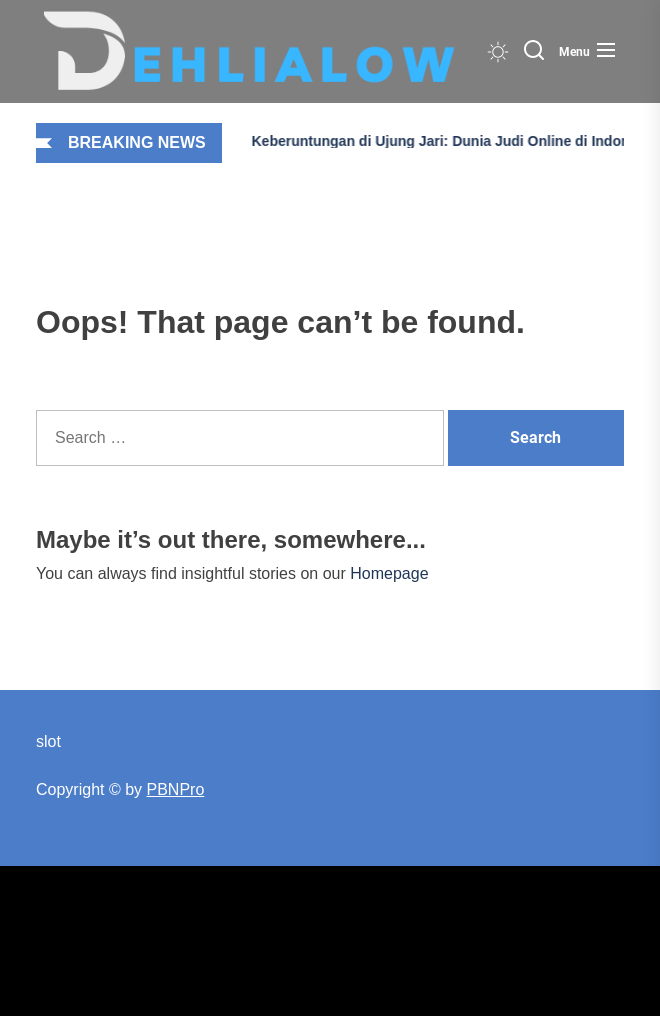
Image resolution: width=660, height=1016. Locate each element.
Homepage (389, 573)
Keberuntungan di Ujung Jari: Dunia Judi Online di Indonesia (433, 141)
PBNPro (176, 789)
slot (48, 741)
